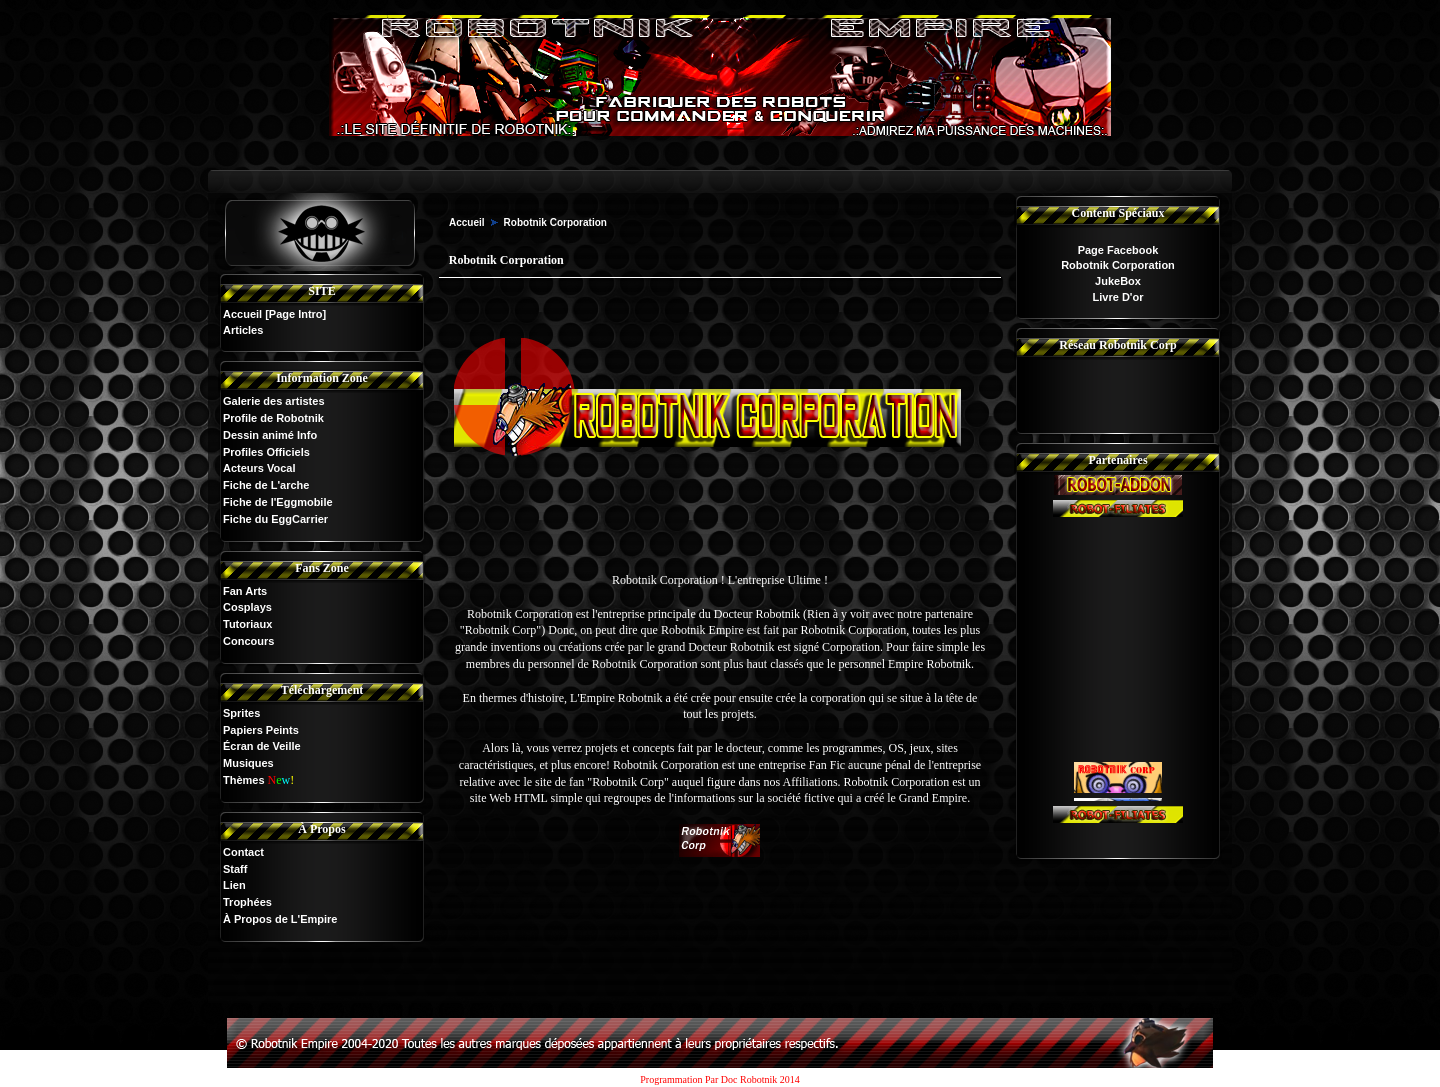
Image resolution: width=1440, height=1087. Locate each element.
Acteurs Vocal (259, 468)
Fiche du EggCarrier (275, 519)
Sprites (241, 713)
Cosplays (247, 607)
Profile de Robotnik (273, 418)
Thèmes (244, 780)
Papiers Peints (261, 730)
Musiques (248, 763)
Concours (248, 641)
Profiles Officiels (266, 452)
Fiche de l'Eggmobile (278, 502)
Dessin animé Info (270, 435)
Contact (243, 852)
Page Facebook (1118, 250)
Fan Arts (245, 591)
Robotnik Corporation (1118, 265)
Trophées (247, 902)
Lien (234, 885)
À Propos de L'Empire (280, 919)
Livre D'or (1118, 297)
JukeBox (1118, 281)
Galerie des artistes (274, 401)
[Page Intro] (295, 314)
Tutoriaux (247, 624)
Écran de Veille (262, 746)
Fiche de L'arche (266, 485)
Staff (235, 869)
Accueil (242, 314)
